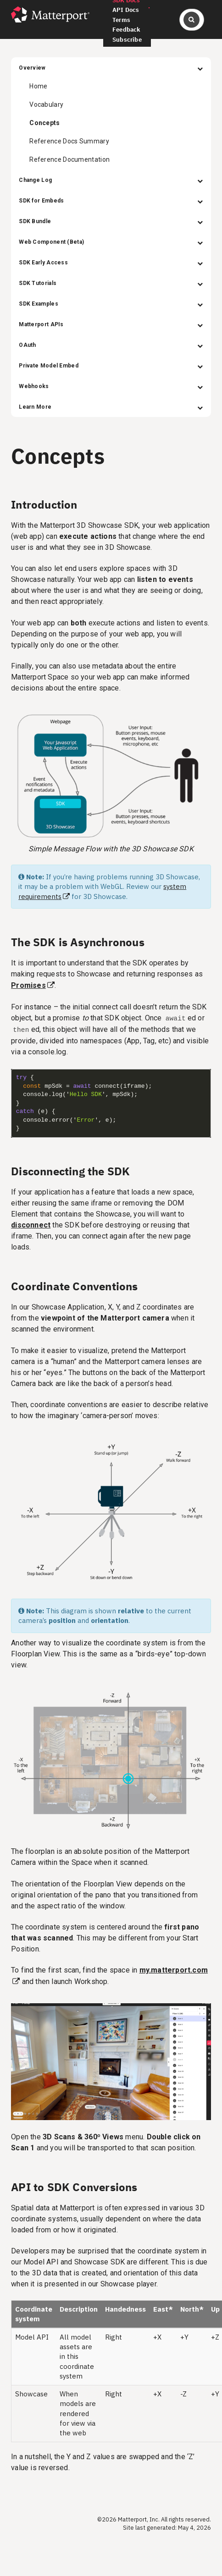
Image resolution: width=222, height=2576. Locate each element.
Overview (111, 67)
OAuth (111, 345)
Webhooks (111, 386)
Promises (28, 985)
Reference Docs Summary (69, 141)
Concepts (44, 122)
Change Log (111, 180)
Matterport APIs (111, 324)
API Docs (125, 10)
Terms (121, 20)
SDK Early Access (111, 262)
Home (38, 86)
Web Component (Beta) (111, 242)
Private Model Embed (111, 365)
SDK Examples (111, 303)
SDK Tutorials (111, 283)
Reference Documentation (69, 159)
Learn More (111, 406)
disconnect (30, 1225)
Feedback (126, 30)
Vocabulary (46, 104)
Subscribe (127, 40)
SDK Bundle (111, 221)
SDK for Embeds (111, 200)
